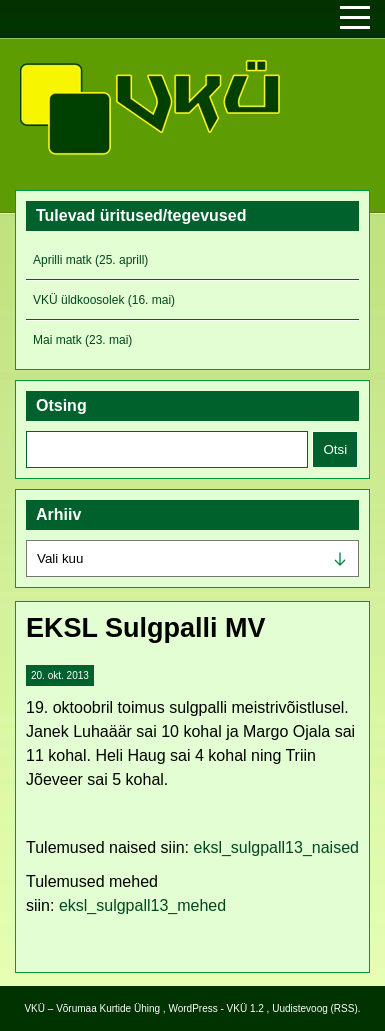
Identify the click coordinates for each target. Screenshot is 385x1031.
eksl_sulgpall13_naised (276, 847)
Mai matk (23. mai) (82, 340)
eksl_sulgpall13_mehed (142, 905)
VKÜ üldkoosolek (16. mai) (104, 300)
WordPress (192, 1008)
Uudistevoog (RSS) (315, 1008)
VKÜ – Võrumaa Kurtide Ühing (92, 1008)
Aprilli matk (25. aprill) (90, 260)
